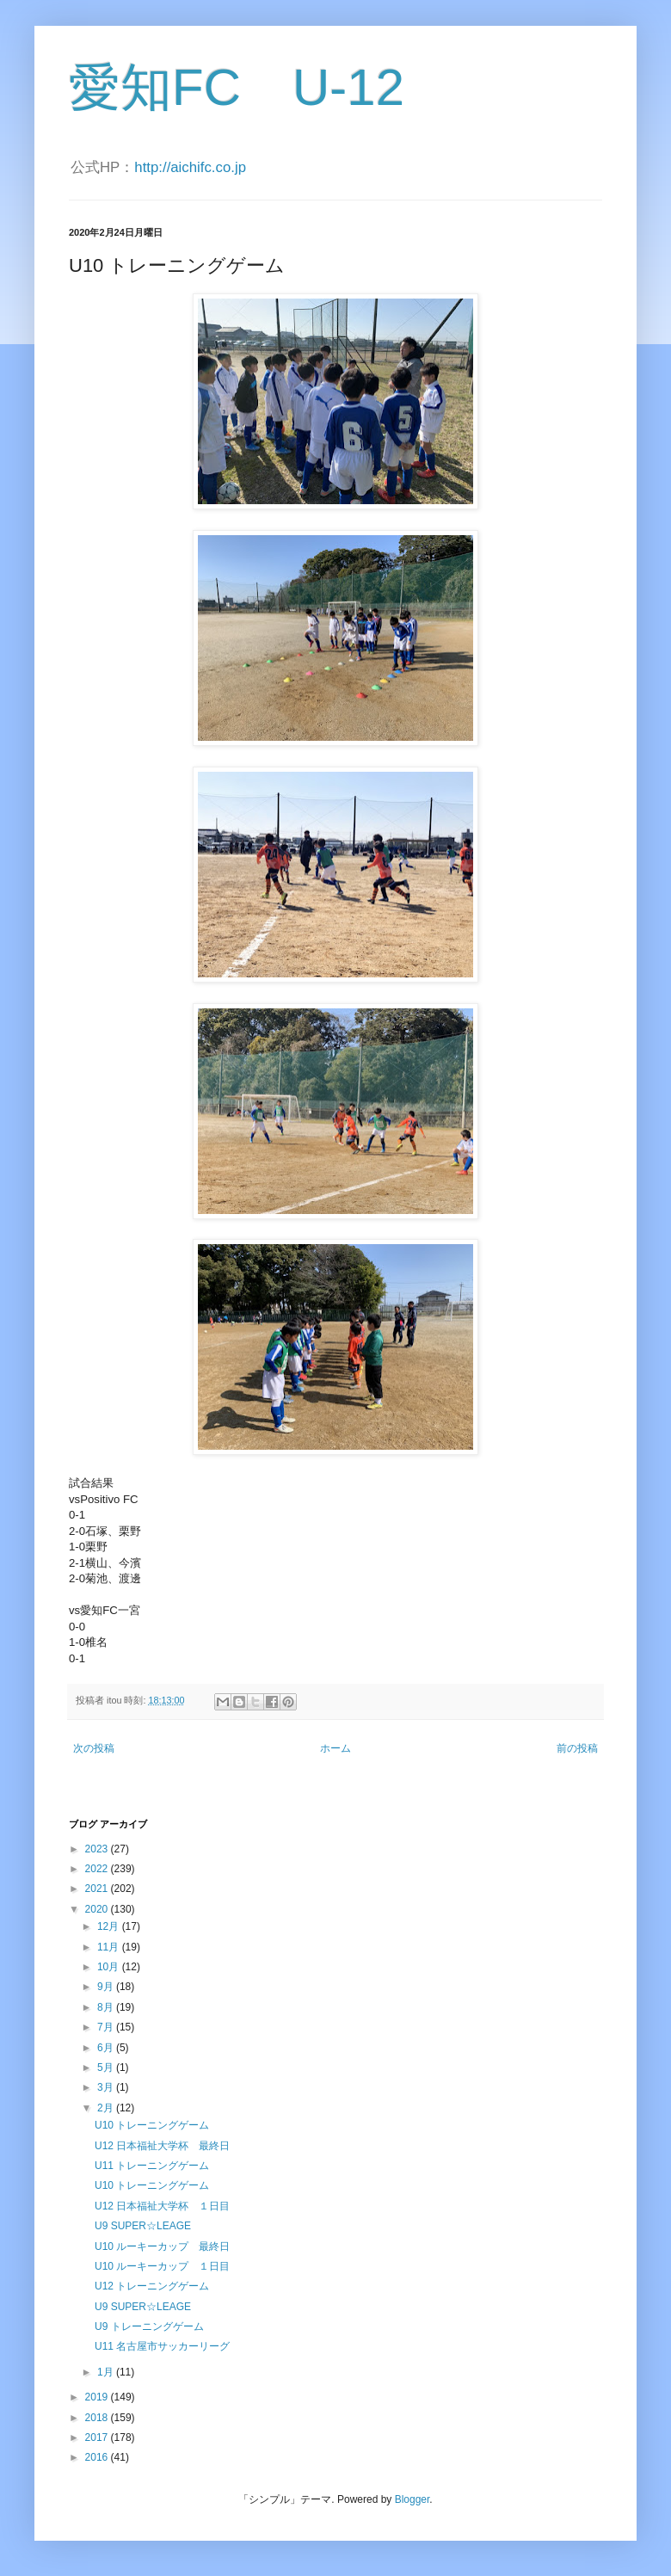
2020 (98, 1909)
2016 (98, 2457)
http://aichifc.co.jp (190, 167)
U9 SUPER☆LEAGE (143, 2226)
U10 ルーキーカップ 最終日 (162, 2246)
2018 (98, 2418)
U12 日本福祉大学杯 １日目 (162, 2206)
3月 (106, 2087)
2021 (98, 1889)
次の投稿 (93, 1748)
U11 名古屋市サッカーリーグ (162, 2346)
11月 (109, 1947)
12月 (109, 1926)
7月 (106, 2027)
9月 (106, 1987)
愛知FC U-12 (236, 87)
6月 (106, 2048)
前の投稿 (577, 1748)
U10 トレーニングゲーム (152, 2125)
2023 (98, 1849)
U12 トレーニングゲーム (152, 2286)
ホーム (335, 1748)
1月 (106, 2372)
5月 (106, 2067)
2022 (98, 1869)
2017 (98, 2437)
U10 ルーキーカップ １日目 (162, 2266)
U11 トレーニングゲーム (152, 2166)
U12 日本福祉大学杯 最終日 (162, 2146)
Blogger (412, 2499)
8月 (106, 2007)
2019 (98, 2397)
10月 (109, 1967)
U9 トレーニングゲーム (149, 2326)
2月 (106, 2108)
